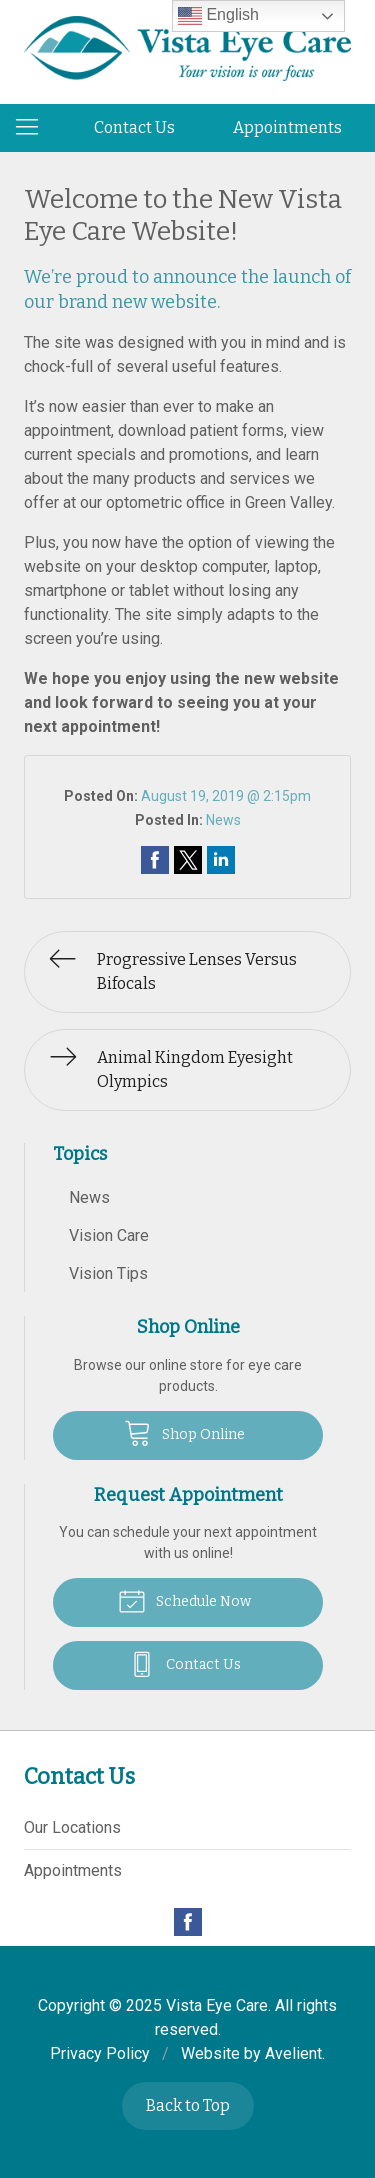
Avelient (293, 2053)
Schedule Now (184, 1600)
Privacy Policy (100, 2053)
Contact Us (134, 127)
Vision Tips (108, 1273)
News (223, 820)
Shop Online (184, 1432)
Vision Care (109, 1235)
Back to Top (188, 2105)
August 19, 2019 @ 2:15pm (226, 796)
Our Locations (72, 1827)
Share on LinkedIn (221, 860)
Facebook (188, 1922)
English (218, 16)
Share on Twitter (188, 860)
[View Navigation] (34, 128)
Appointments (287, 127)
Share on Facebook (155, 860)
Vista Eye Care (217, 2005)
